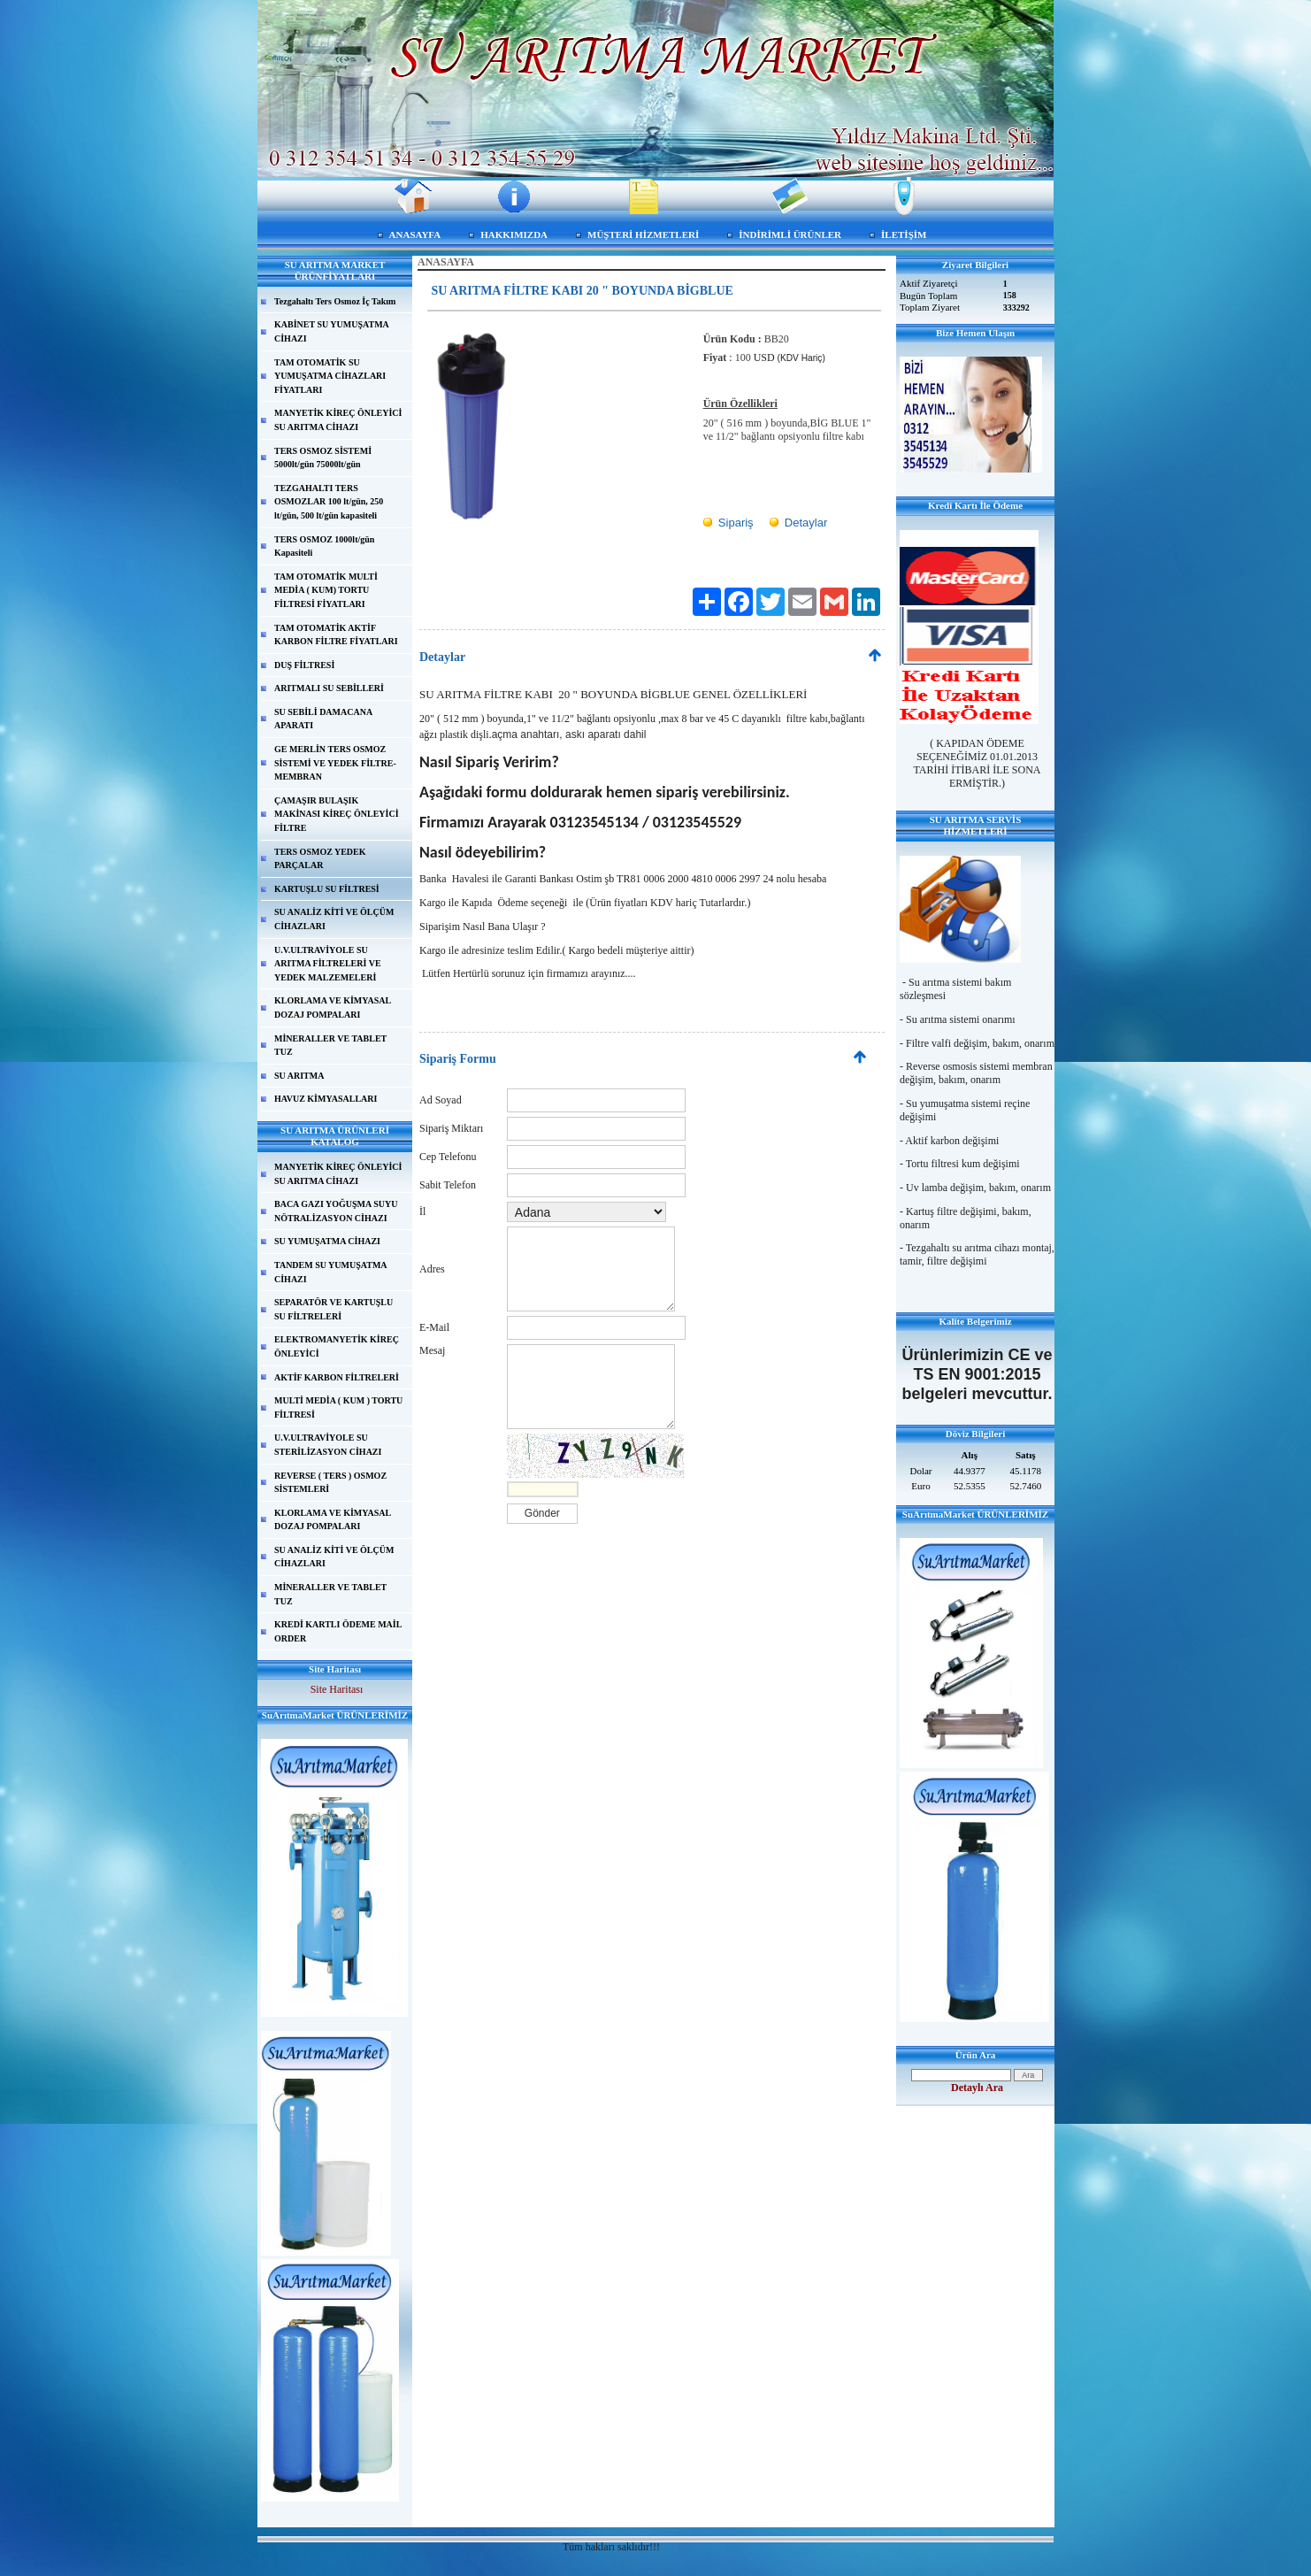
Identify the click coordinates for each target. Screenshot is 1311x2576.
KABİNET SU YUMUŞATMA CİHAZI (331, 331)
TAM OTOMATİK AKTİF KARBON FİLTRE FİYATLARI (336, 635)
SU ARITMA (299, 1075)
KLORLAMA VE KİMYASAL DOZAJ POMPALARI (332, 1007)
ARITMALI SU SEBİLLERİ (329, 688)
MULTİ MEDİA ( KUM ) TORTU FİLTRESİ (338, 1407)
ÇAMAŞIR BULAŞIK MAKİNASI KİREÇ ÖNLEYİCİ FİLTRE (336, 814)
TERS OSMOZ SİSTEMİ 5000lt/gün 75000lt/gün (323, 458)
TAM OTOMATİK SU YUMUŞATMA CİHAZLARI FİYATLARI (330, 376)
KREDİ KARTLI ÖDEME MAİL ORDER (338, 1631)
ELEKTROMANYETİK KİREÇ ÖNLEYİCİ (336, 1346)
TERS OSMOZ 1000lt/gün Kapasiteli (324, 546)
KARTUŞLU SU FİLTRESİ (327, 889)
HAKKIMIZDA (514, 234)
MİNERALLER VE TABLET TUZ (330, 1045)
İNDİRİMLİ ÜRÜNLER (790, 234)
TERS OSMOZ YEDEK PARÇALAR (320, 859)
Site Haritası (337, 1689)
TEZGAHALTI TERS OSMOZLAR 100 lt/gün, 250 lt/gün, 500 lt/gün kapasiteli (328, 501)
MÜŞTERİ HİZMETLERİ (643, 234)
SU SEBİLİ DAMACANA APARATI (323, 719)
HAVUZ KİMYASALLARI (325, 1098)
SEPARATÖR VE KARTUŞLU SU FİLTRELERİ (333, 1309)
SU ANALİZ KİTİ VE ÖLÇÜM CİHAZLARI (334, 919)
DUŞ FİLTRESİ (304, 665)
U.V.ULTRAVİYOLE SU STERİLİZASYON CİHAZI (327, 1445)
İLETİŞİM (903, 234)
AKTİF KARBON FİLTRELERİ (336, 1377)
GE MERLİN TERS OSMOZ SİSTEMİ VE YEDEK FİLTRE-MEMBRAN (335, 762)
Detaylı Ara (977, 2087)
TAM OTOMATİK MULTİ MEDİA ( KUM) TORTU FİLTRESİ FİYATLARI (326, 590)
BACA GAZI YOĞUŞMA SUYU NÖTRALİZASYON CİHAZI (335, 1211)
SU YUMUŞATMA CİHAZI (327, 1241)
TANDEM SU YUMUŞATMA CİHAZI (330, 1272)
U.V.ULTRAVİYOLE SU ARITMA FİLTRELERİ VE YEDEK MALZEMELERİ (327, 963)
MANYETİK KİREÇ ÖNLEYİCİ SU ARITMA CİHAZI (338, 420)
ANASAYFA (415, 234)
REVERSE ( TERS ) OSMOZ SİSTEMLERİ (330, 1483)
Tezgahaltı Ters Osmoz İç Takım (334, 301)
